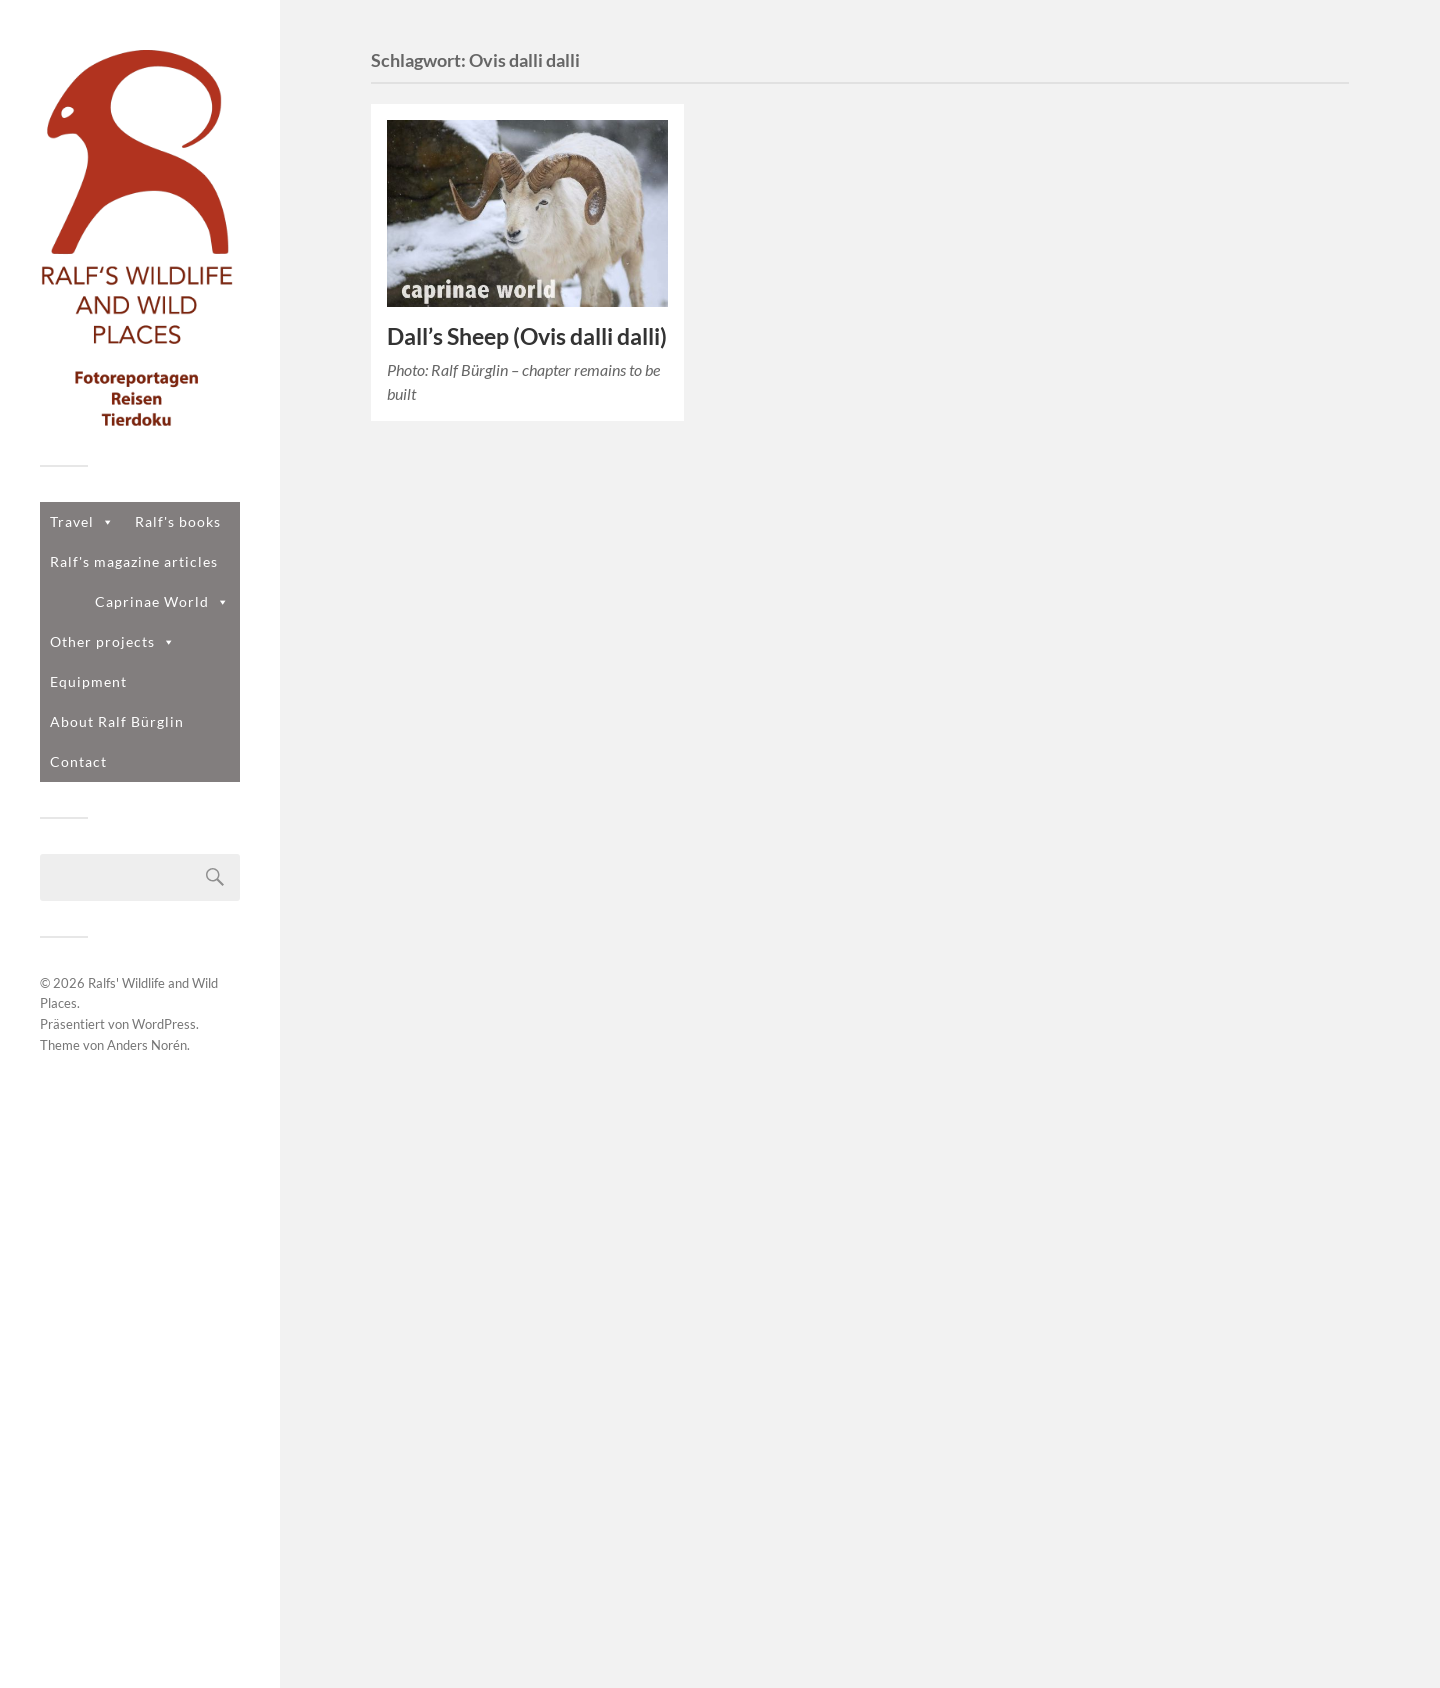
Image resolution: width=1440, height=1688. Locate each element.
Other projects (113, 641)
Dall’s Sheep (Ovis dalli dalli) (527, 336)
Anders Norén (147, 1045)
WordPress (164, 1024)
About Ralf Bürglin (117, 721)
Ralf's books (178, 521)
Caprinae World (162, 601)
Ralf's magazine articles (134, 561)
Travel (82, 521)
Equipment (88, 681)
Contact (78, 761)
